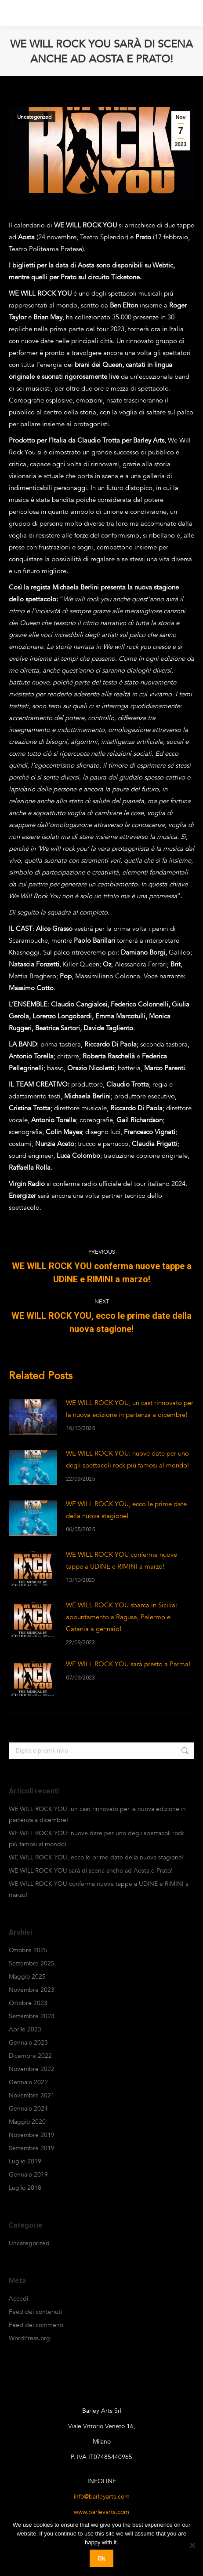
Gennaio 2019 (28, 2174)
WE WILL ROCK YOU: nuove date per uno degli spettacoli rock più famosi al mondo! (127, 1459)
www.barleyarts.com (101, 2512)
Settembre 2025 (31, 1963)
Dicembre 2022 (30, 2056)
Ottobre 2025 (28, 1950)
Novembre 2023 (31, 1990)
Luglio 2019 (25, 2161)
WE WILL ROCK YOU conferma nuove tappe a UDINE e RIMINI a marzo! (121, 1560)
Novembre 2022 (31, 2069)
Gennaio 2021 (28, 2108)
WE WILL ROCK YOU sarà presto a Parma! (128, 1664)
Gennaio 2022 (28, 2082)
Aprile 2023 (25, 2029)
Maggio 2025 (27, 1976)
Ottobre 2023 (28, 2003)
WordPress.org (29, 2338)
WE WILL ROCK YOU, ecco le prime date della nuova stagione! (126, 1510)
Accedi (18, 2298)
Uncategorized (34, 117)
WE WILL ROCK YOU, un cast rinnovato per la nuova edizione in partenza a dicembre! (129, 1408)
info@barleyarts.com (102, 2496)
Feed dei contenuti (35, 2312)
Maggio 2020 (27, 2122)
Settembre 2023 (31, 2016)
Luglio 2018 (25, 2188)
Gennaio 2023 (28, 2042)
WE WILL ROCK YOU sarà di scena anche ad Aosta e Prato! (91, 1870)
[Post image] (33, 1416)
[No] (192, 2545)
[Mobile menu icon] (184, 13)
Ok (101, 2558)
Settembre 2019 (31, 2148)
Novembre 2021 (31, 2095)
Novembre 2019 (31, 2135)
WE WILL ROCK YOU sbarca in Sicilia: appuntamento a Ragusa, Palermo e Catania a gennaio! (121, 1617)
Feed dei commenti (36, 2325)
